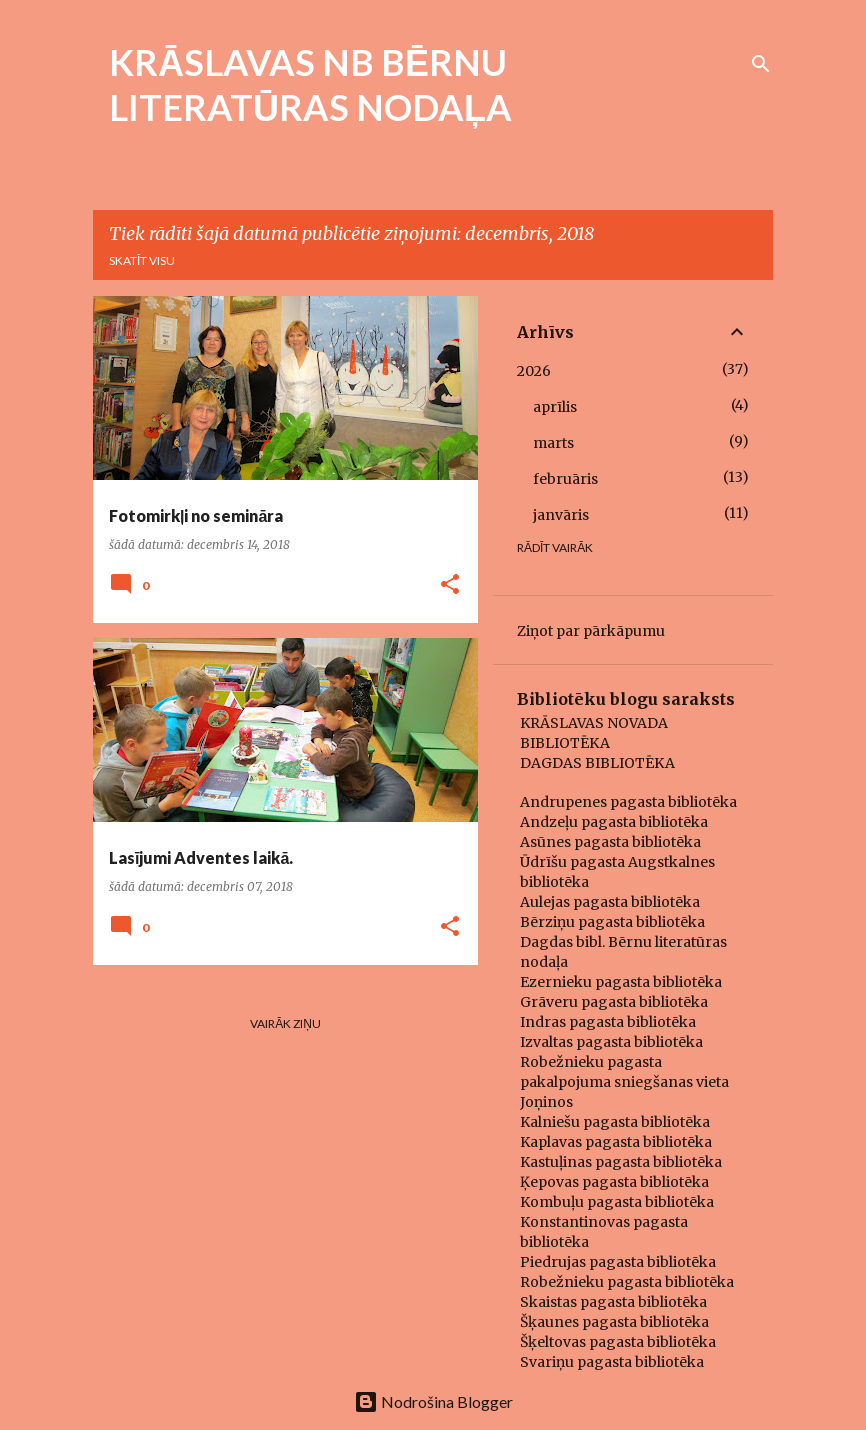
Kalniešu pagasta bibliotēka (615, 1122)
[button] (450, 585)
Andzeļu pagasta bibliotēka (614, 822)
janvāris (561, 515)
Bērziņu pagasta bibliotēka (612, 922)
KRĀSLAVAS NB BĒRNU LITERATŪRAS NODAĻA (310, 84)
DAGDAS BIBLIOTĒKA (597, 763)
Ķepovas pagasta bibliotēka (614, 1182)
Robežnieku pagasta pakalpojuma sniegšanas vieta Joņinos (624, 1082)
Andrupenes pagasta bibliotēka (628, 802)
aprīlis (555, 407)
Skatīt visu (142, 260)
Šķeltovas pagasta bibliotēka (618, 1342)
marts (553, 443)
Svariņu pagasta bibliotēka (612, 1362)
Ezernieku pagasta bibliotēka (621, 982)
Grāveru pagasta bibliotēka (614, 1002)
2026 (534, 371)
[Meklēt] (761, 64)
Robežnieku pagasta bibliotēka (627, 1282)
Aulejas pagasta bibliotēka (610, 902)
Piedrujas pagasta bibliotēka (618, 1262)
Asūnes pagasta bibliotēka (610, 842)
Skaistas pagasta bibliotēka (613, 1302)
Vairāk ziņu (285, 1023)
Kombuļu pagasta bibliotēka (617, 1202)
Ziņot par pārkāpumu (591, 631)
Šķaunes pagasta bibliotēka (614, 1322)
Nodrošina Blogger (433, 1401)
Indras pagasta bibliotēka (608, 1022)
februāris (565, 479)
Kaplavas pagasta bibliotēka (616, 1142)
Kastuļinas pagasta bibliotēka (621, 1162)
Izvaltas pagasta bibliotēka (611, 1042)
